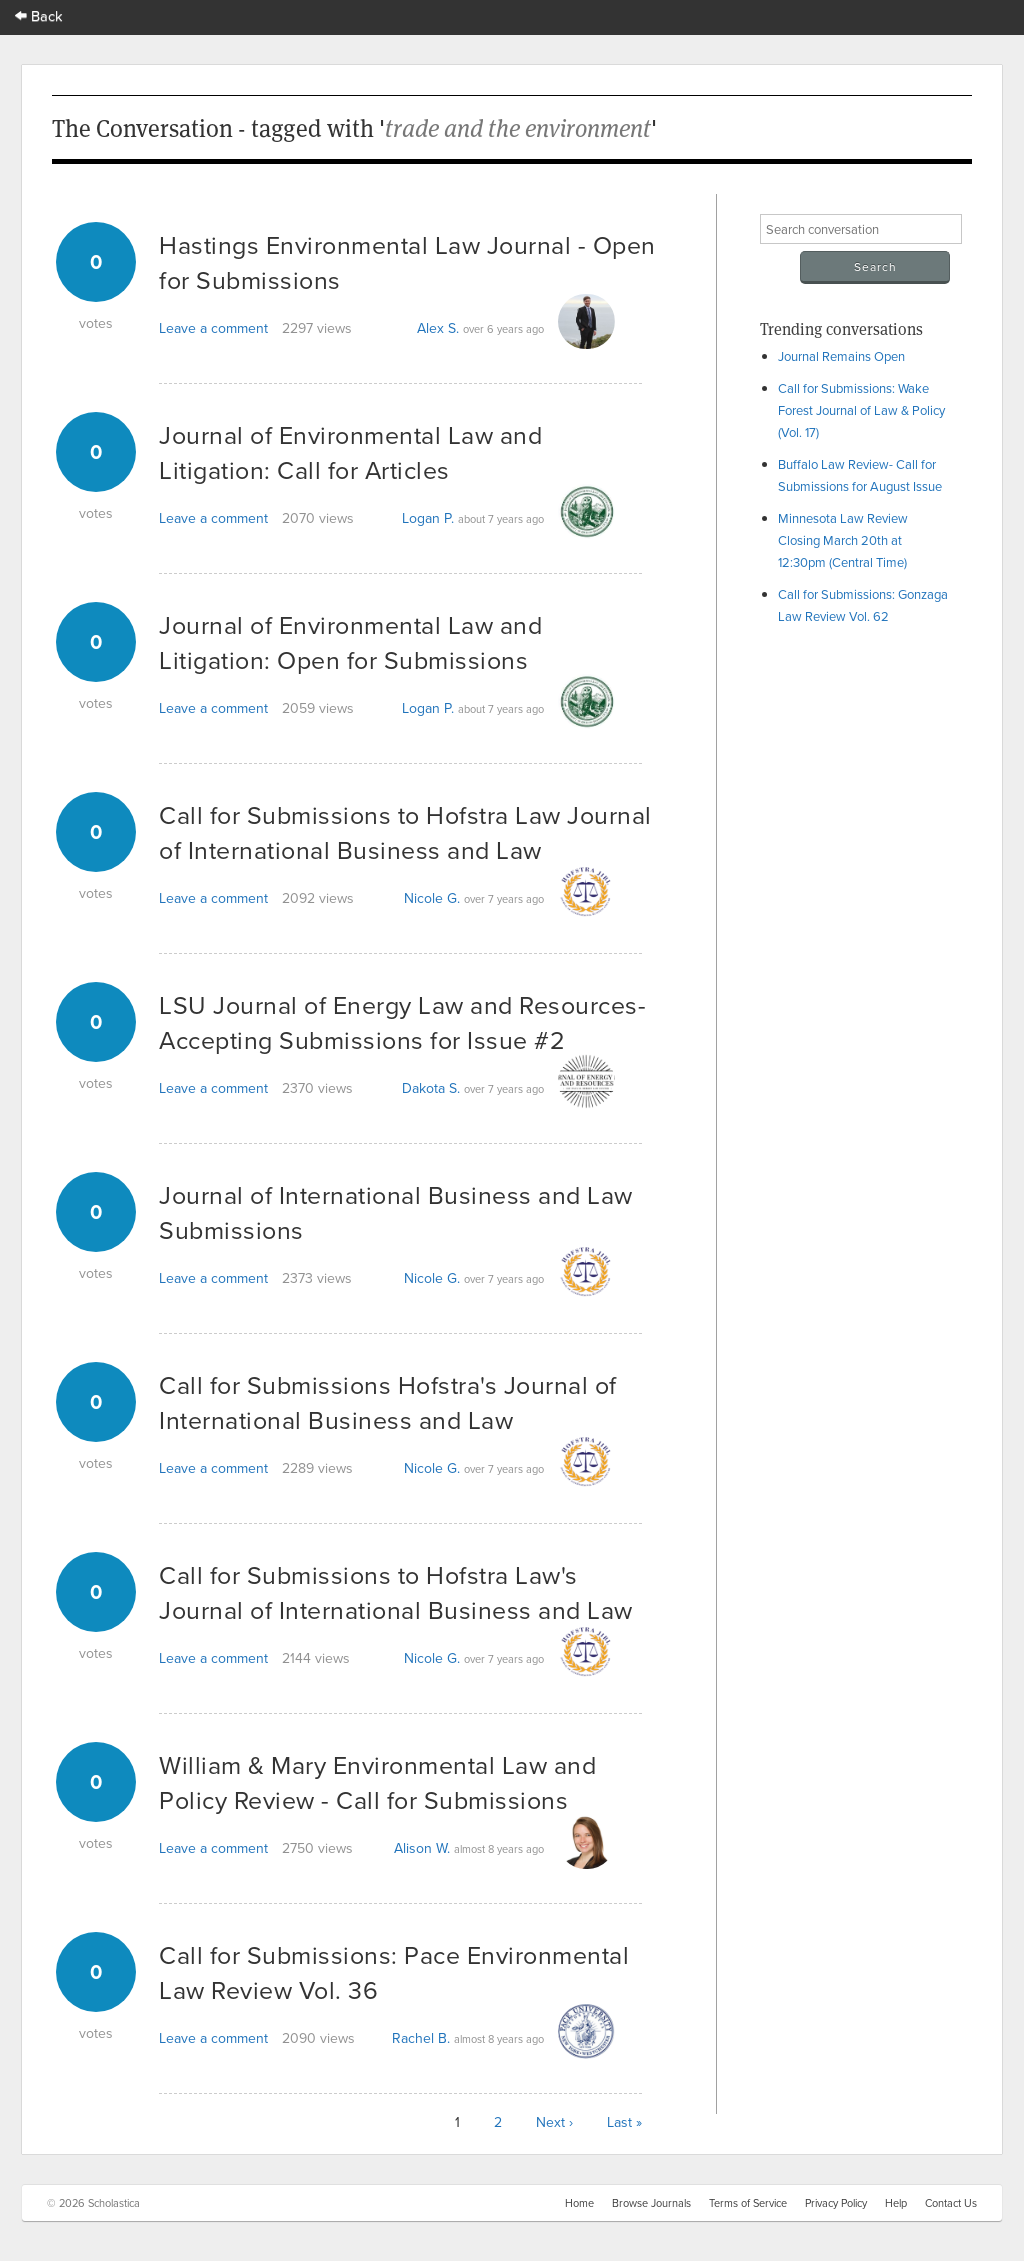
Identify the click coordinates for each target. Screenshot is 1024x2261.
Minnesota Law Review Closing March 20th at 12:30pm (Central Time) (843, 540)
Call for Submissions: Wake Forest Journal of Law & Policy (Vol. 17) (861, 410)
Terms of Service (748, 2203)
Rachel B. (421, 2038)
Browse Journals (651, 2203)
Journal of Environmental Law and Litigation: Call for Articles (350, 452)
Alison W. (422, 1848)
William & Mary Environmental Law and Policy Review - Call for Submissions (377, 1782)
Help (896, 2203)
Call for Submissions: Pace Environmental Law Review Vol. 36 (394, 1972)
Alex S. (438, 328)
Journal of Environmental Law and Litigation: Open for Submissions (350, 642)
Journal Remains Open (841, 356)
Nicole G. (432, 898)
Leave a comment (213, 328)
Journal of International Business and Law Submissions (396, 1212)
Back (39, 15)
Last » (624, 2122)
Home (579, 2203)
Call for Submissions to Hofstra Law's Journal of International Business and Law (396, 1592)
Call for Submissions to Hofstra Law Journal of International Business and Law (405, 832)
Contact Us (951, 2203)
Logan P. (428, 518)
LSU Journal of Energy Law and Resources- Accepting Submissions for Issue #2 (402, 1022)
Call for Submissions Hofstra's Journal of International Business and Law (388, 1402)
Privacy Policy (836, 2203)
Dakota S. (431, 1088)
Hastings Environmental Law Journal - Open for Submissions (407, 262)
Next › (554, 2122)
